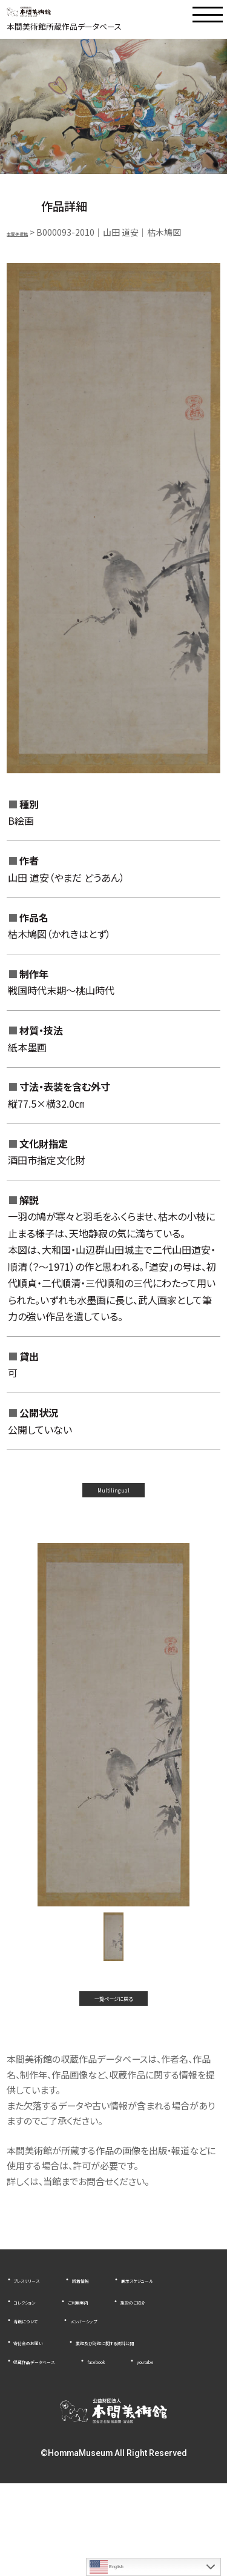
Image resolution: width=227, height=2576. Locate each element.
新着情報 (115, 2319)
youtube (30, 2452)
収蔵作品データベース (54, 2434)
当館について (37, 2375)
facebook (147, 2434)
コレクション (132, 2337)
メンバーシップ (121, 2375)
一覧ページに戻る (114, 2030)
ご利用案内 (33, 2356)
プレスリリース (39, 2319)
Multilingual (113, 1506)
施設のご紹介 (111, 2356)
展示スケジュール (45, 2337)
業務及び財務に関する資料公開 (71, 2415)
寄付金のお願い (42, 2397)
